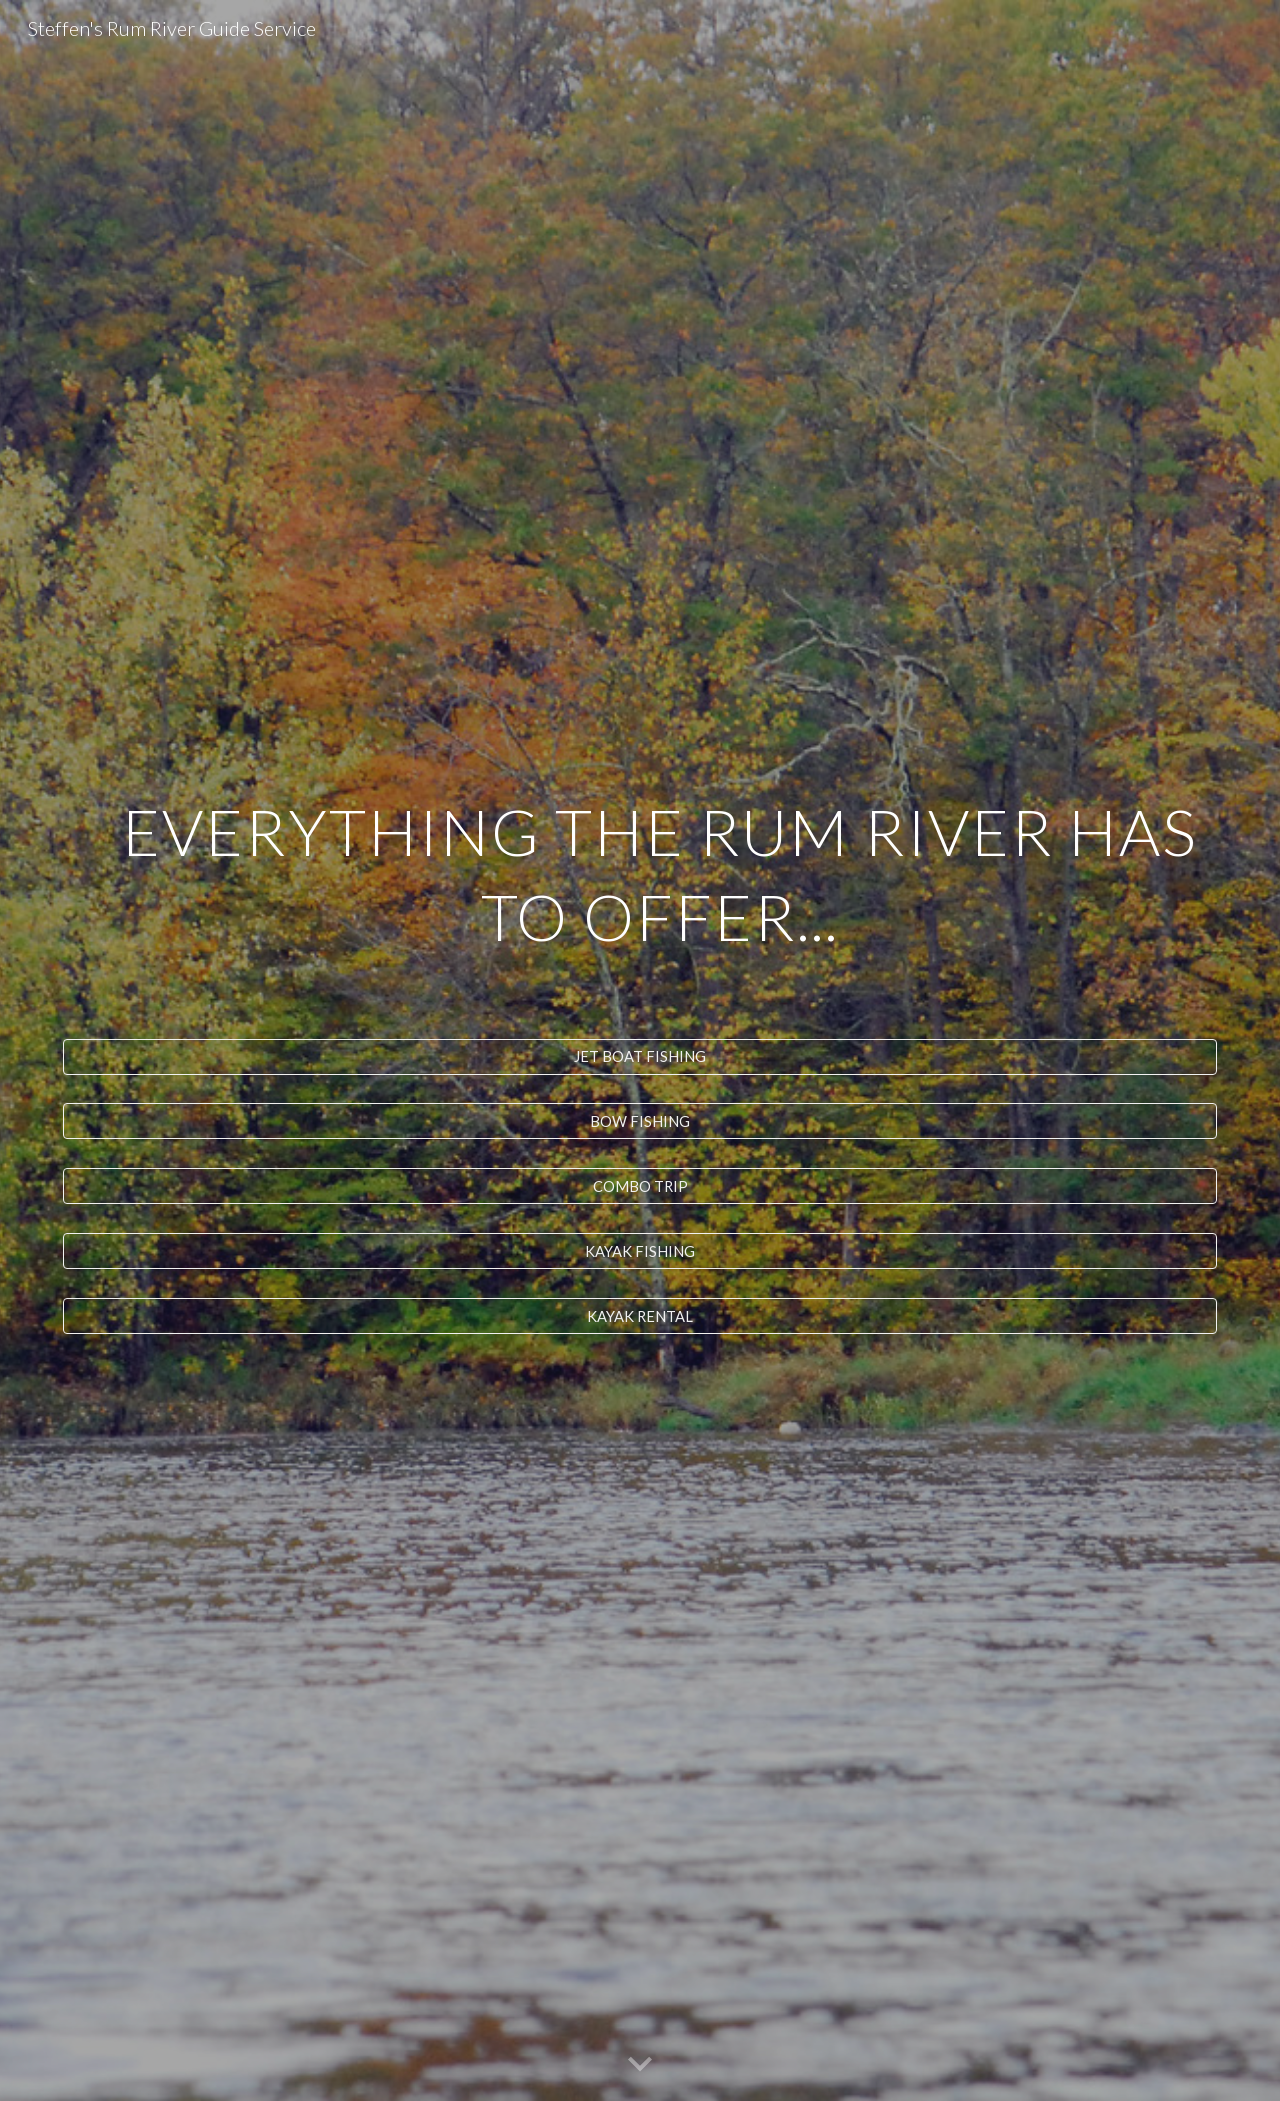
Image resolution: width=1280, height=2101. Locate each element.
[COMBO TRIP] (640, 1186)
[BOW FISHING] (640, 1121)
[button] (640, 2065)
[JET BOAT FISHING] (640, 1056)
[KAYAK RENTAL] (640, 1316)
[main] (640, 903)
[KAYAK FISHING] (640, 1251)
